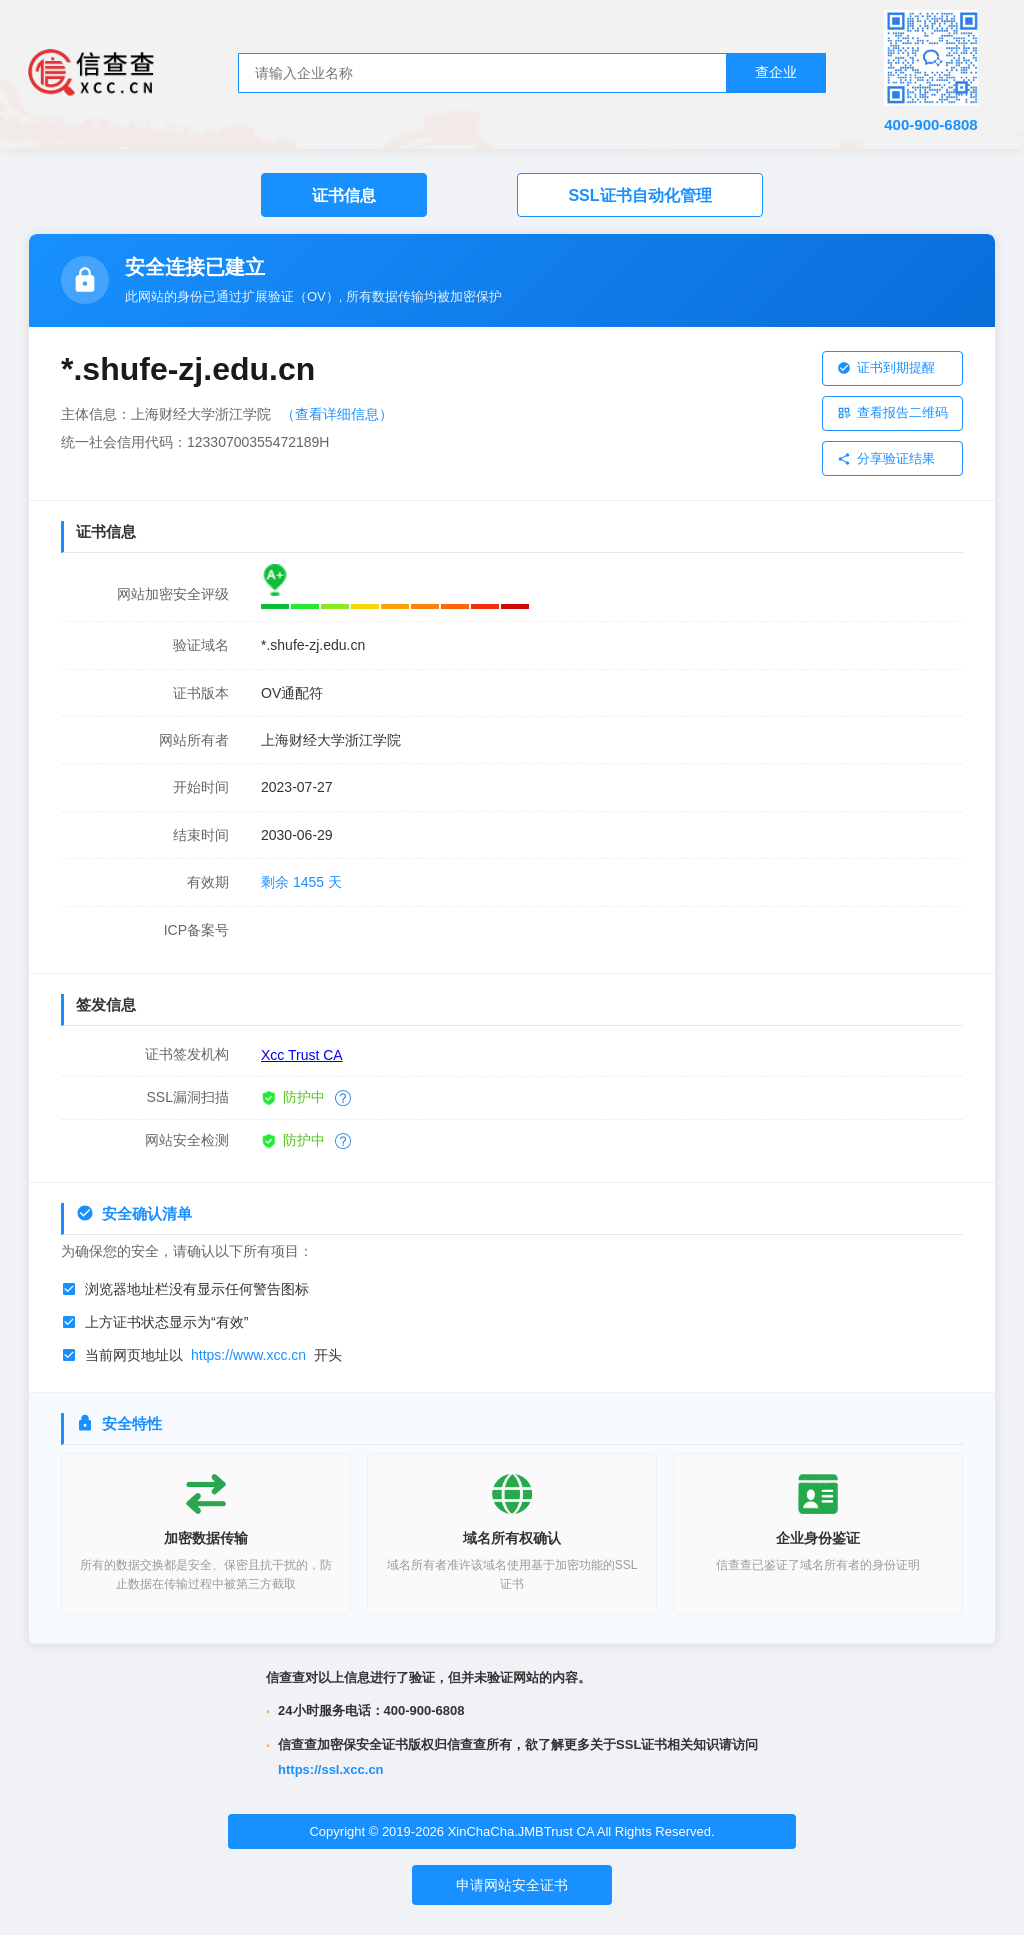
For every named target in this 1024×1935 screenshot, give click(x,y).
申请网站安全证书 (512, 1875)
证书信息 (344, 195)
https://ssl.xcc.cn (330, 1760)
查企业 (776, 72)
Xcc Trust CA (302, 1045)
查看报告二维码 (892, 408)
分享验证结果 (886, 450)
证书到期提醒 (886, 366)
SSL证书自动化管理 (639, 195)
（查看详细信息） (337, 414)
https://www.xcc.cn (248, 1345)
